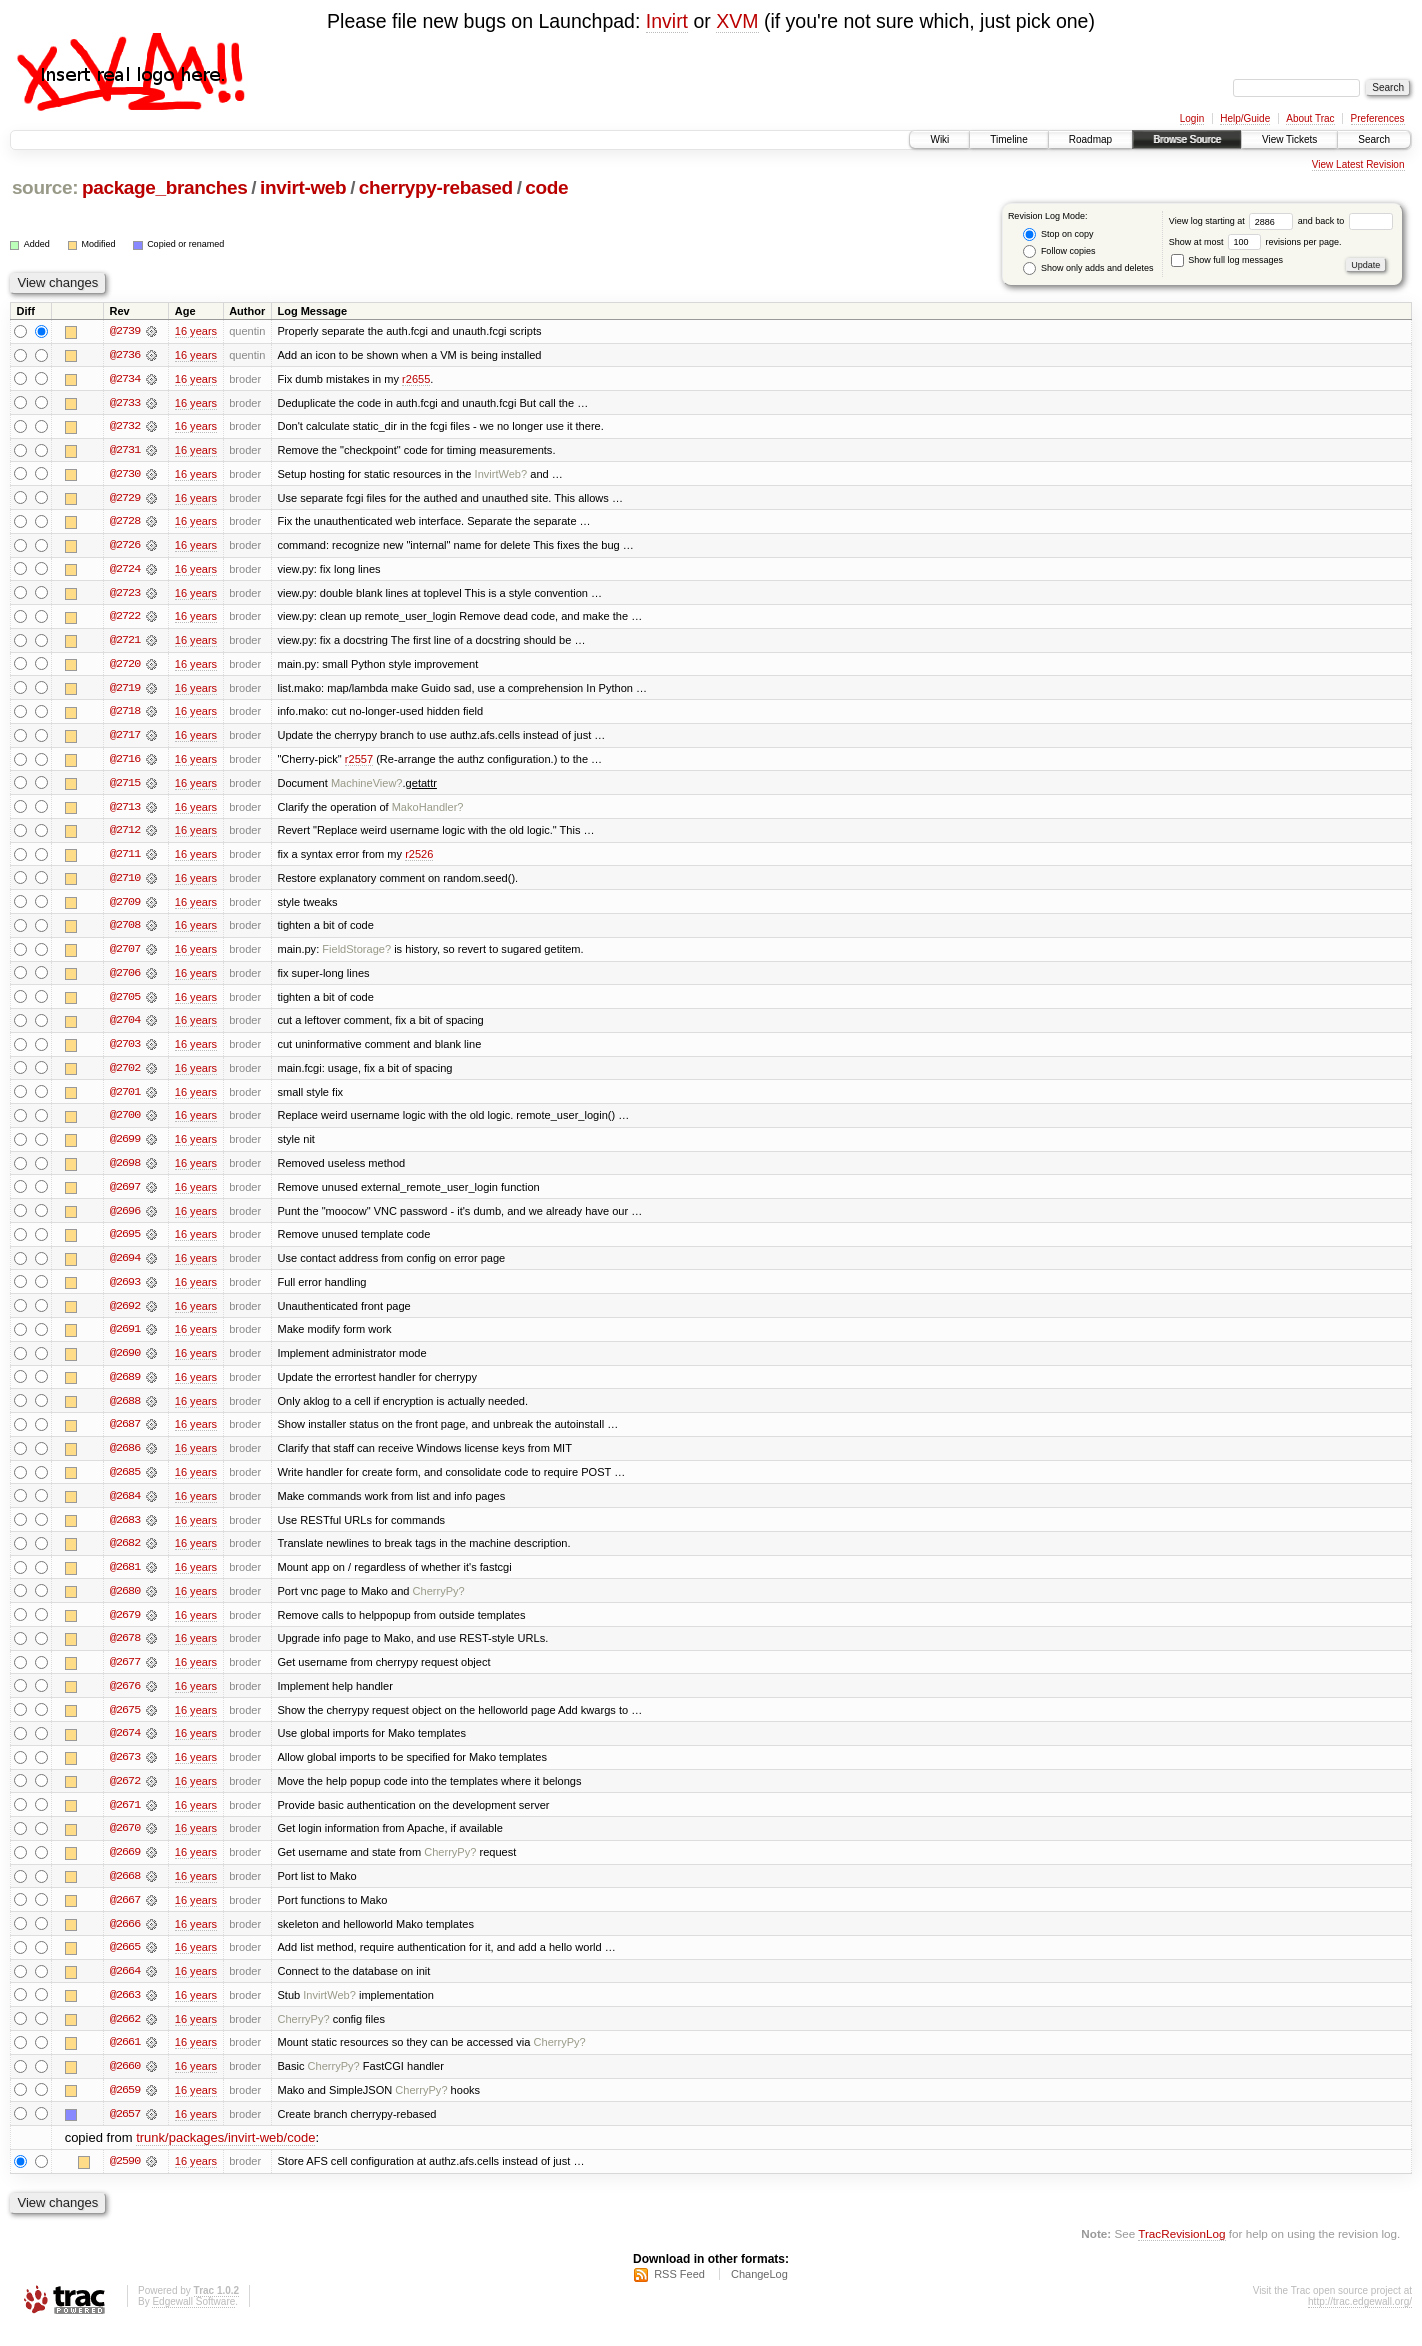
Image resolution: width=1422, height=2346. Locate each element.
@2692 (125, 1315)
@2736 (125, 355)
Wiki (939, 139)
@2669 (125, 1867)
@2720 (125, 667)
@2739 (125, 331)
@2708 (125, 931)
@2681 (125, 1579)
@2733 (125, 403)
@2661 (125, 2059)
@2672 (125, 1795)
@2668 (125, 1891)
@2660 (125, 2083)
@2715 (125, 787)
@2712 (125, 835)
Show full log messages (1227, 260)
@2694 (125, 1267)
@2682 (125, 1555)
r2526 (419, 859)
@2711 (125, 859)
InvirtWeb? (501, 475)
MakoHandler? (428, 811)
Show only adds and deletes (1088, 268)
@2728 (125, 523)
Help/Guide (1245, 118)
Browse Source (1187, 139)
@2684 (125, 1507)
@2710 (125, 883)
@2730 (125, 475)
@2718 (125, 715)
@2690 (125, 1363)
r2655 (416, 379)
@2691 (125, 1339)
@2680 (125, 1603)
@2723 (125, 595)
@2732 (125, 427)
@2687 (125, 1435)
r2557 (359, 763)
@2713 (125, 811)
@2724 (125, 571)
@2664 (125, 1987)
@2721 (125, 643)
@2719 (125, 691)
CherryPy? (439, 1603)
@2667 (125, 1915)
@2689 (125, 1387)
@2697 (125, 1195)
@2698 (125, 1171)
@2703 (125, 1051)
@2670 (125, 1843)
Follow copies (1059, 251)
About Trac (1310, 118)
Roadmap (1090, 139)
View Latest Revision (1358, 164)
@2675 (125, 1723)
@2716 (125, 763)
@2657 (125, 2131)
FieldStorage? (356, 955)
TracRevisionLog (1181, 2251)
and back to (1345, 221)
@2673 (125, 1771)
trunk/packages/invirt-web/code (225, 2155)
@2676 (125, 1699)
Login (1192, 118)
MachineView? (367, 787)
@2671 (125, 1819)
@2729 (125, 499)
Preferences (1378, 118)
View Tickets (1289, 139)
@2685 (125, 1483)
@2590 (125, 2179)
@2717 (125, 739)
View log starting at (1233, 221)
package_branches (165, 187)
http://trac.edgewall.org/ (1360, 2319)
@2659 (125, 2107)
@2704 (125, 1027)
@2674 (125, 1747)
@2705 (125, 1003)
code (546, 187)
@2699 (125, 1147)
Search (1374, 139)
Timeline (1008, 139)
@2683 (125, 1531)
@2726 (125, 547)
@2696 (125, 1219)
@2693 (125, 1291)
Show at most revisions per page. (1255, 242)
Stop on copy (1058, 234)
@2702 (125, 1075)
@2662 (125, 2035)
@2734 (125, 379)
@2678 (125, 1651)
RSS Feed (679, 2292)
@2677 (125, 1675)
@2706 (125, 979)
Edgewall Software (193, 2319)
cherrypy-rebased (436, 187)
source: (45, 187)
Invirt (667, 21)
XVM (737, 21)
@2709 (125, 907)
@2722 (125, 619)
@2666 (125, 1939)
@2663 (125, 2011)
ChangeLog (759, 2292)
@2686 (125, 1459)
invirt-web (303, 187)
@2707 (125, 955)
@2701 (125, 1099)
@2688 (125, 1411)
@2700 (125, 1123)
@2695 (125, 1243)
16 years (196, 331)
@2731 (125, 451)
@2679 (125, 1627)
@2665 (125, 1963)
